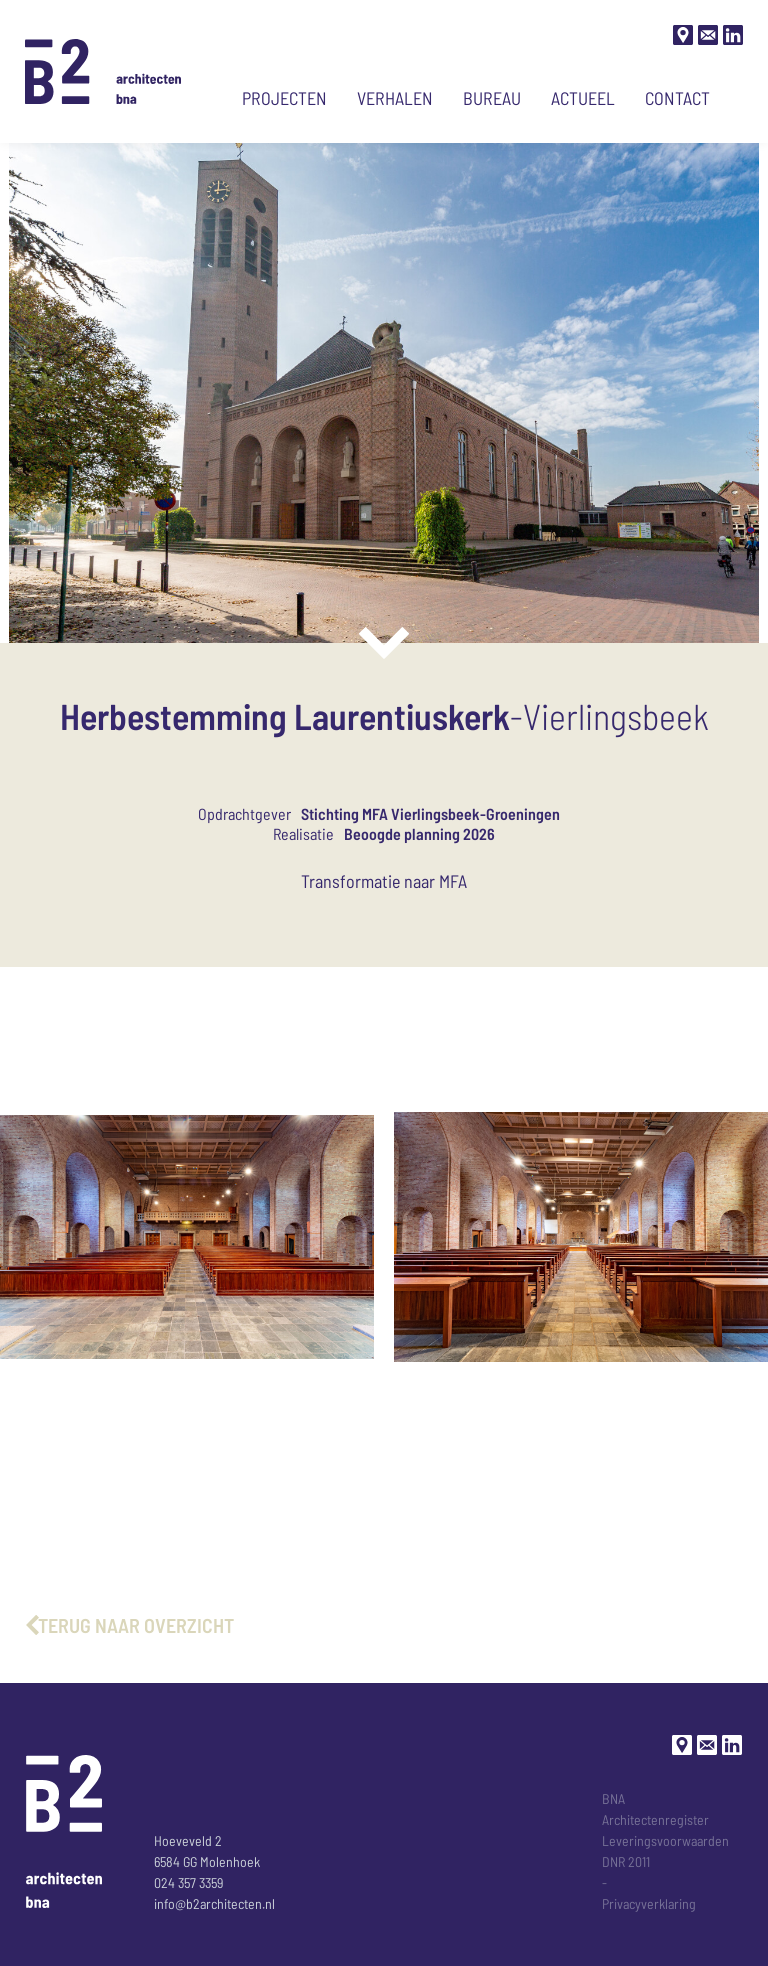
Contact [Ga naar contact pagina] (677, 98)
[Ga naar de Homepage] (103, 71)
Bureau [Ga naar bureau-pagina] (492, 98)
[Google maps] (683, 35)
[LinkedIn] (733, 35)
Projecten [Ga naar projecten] (284, 98)
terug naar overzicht (136, 1625)
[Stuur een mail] (708, 35)
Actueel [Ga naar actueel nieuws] (583, 98)
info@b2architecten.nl (214, 1903)
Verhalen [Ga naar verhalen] (395, 98)
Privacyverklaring (649, 1903)
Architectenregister (655, 1819)
